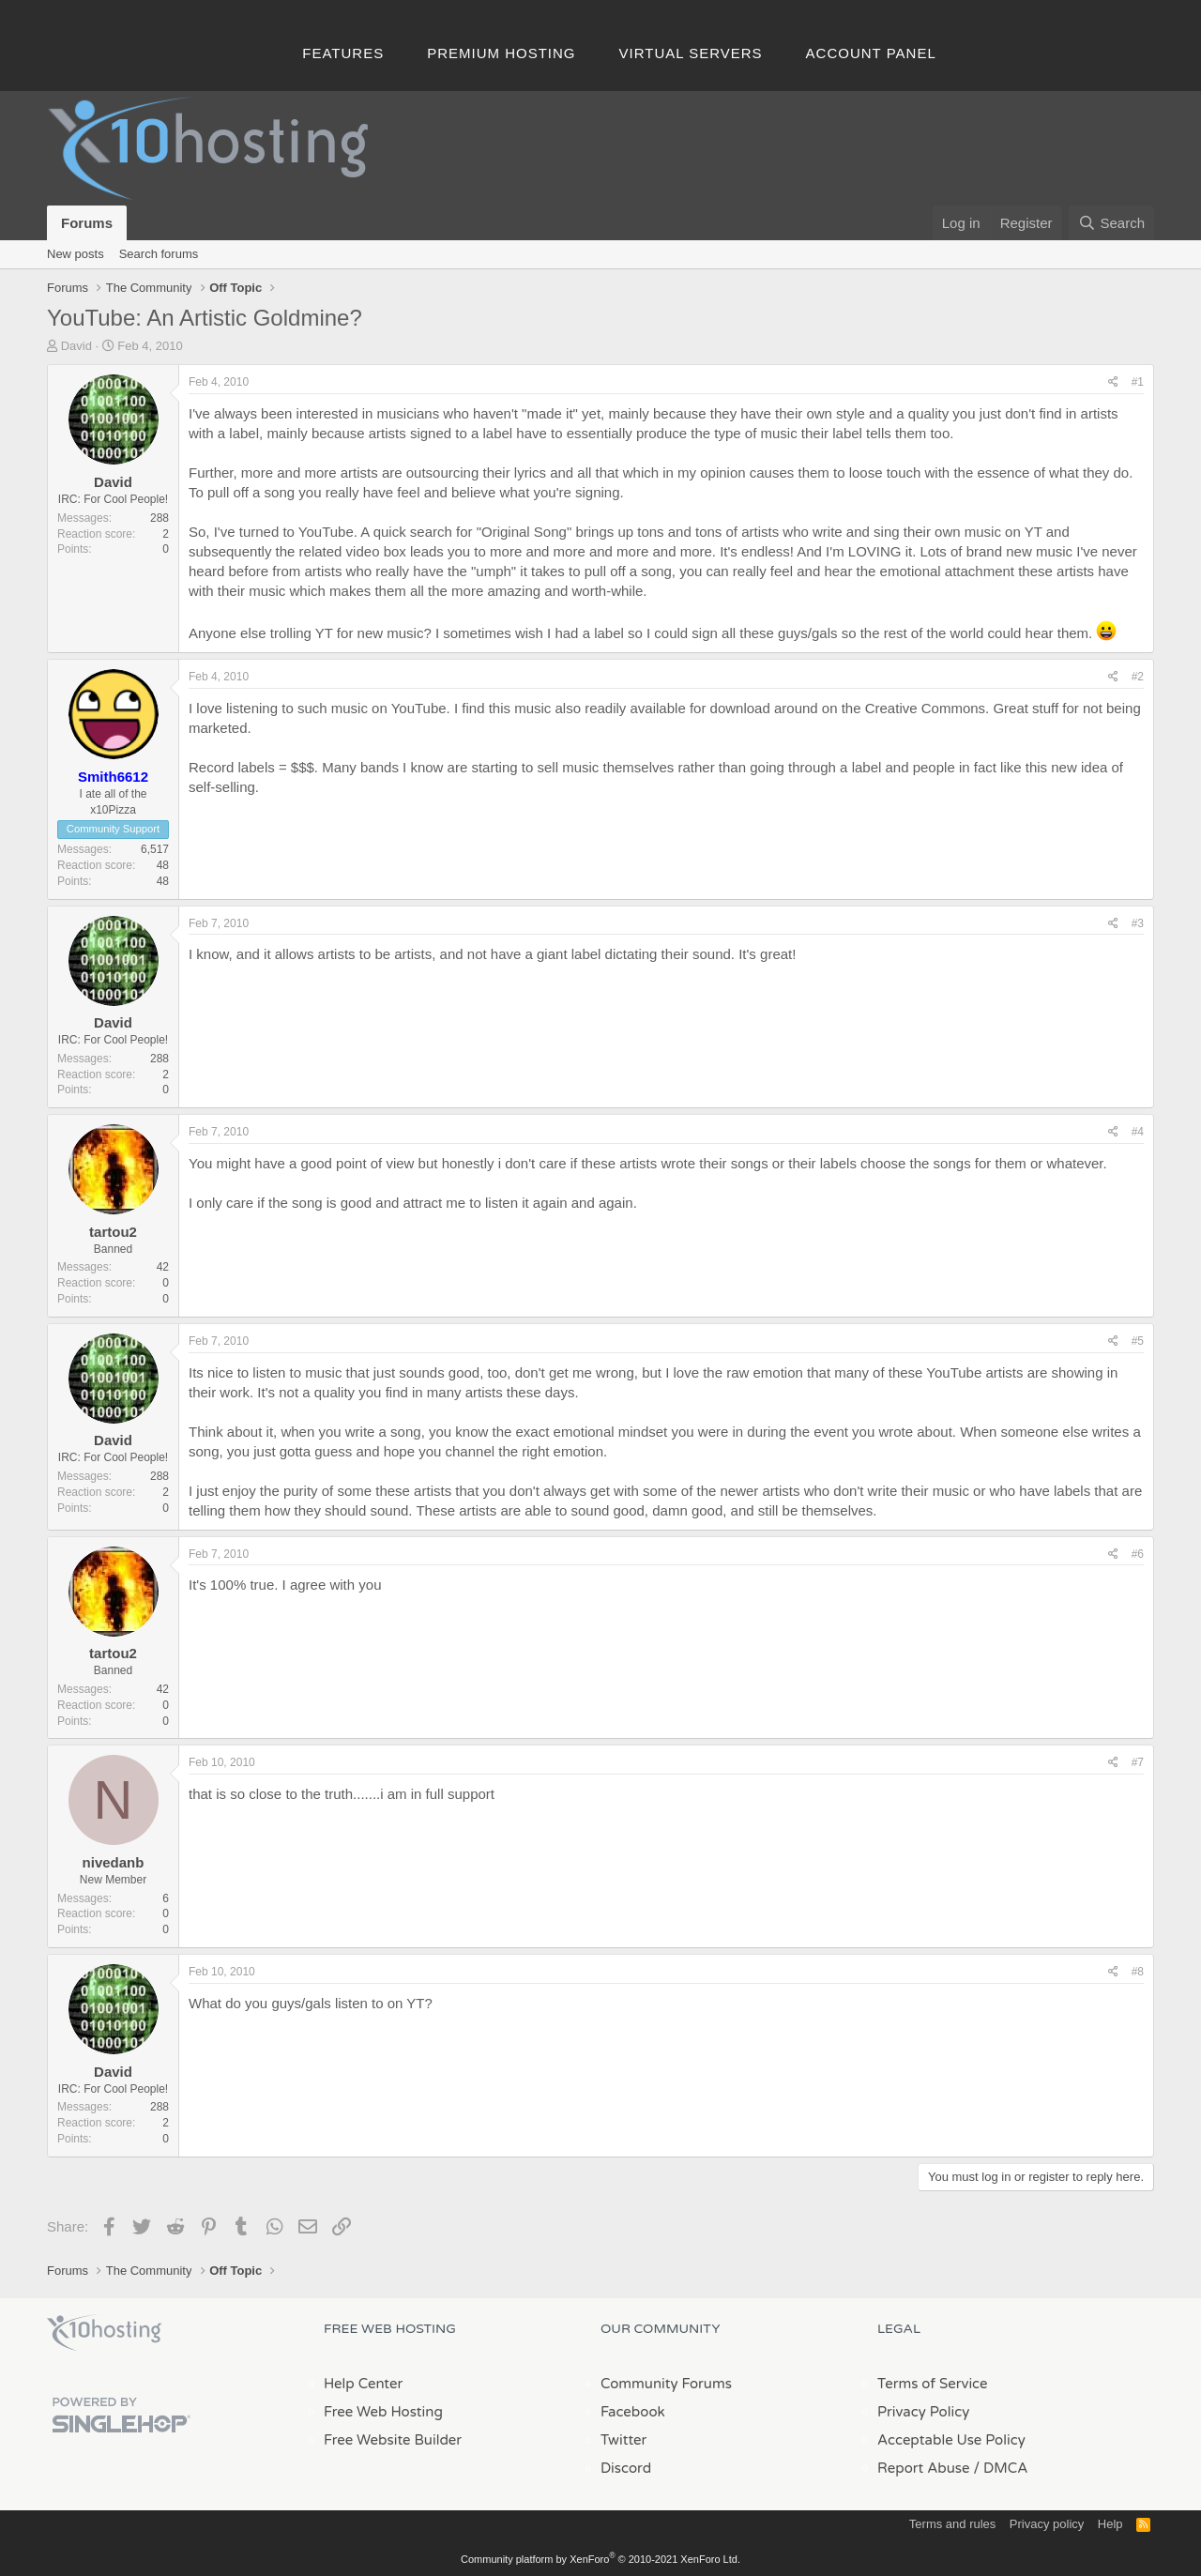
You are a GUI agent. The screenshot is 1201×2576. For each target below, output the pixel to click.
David (76, 346)
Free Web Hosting (383, 2411)
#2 (1138, 676)
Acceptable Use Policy (951, 2439)
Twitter (623, 2439)
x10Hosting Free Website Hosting (104, 2333)
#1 (1138, 382)
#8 (1138, 1971)
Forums (87, 223)
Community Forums (666, 2383)
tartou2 (113, 1232)
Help (1110, 2524)
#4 (1138, 1131)
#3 (1138, 923)
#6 (1138, 1554)
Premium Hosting (501, 53)
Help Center (363, 2383)
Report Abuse (923, 2468)
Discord (625, 2468)
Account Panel (871, 53)
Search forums (159, 254)
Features (343, 53)
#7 (1138, 1762)
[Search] (1111, 223)
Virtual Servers (691, 53)
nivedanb (113, 1862)
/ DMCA (1000, 2468)
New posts (75, 254)
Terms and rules (952, 2524)
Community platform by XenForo (600, 2559)
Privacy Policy (923, 2411)
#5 (1138, 1341)
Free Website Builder (393, 2439)
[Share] (1113, 382)
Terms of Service (932, 2383)
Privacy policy (1047, 2524)
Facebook (632, 2411)
